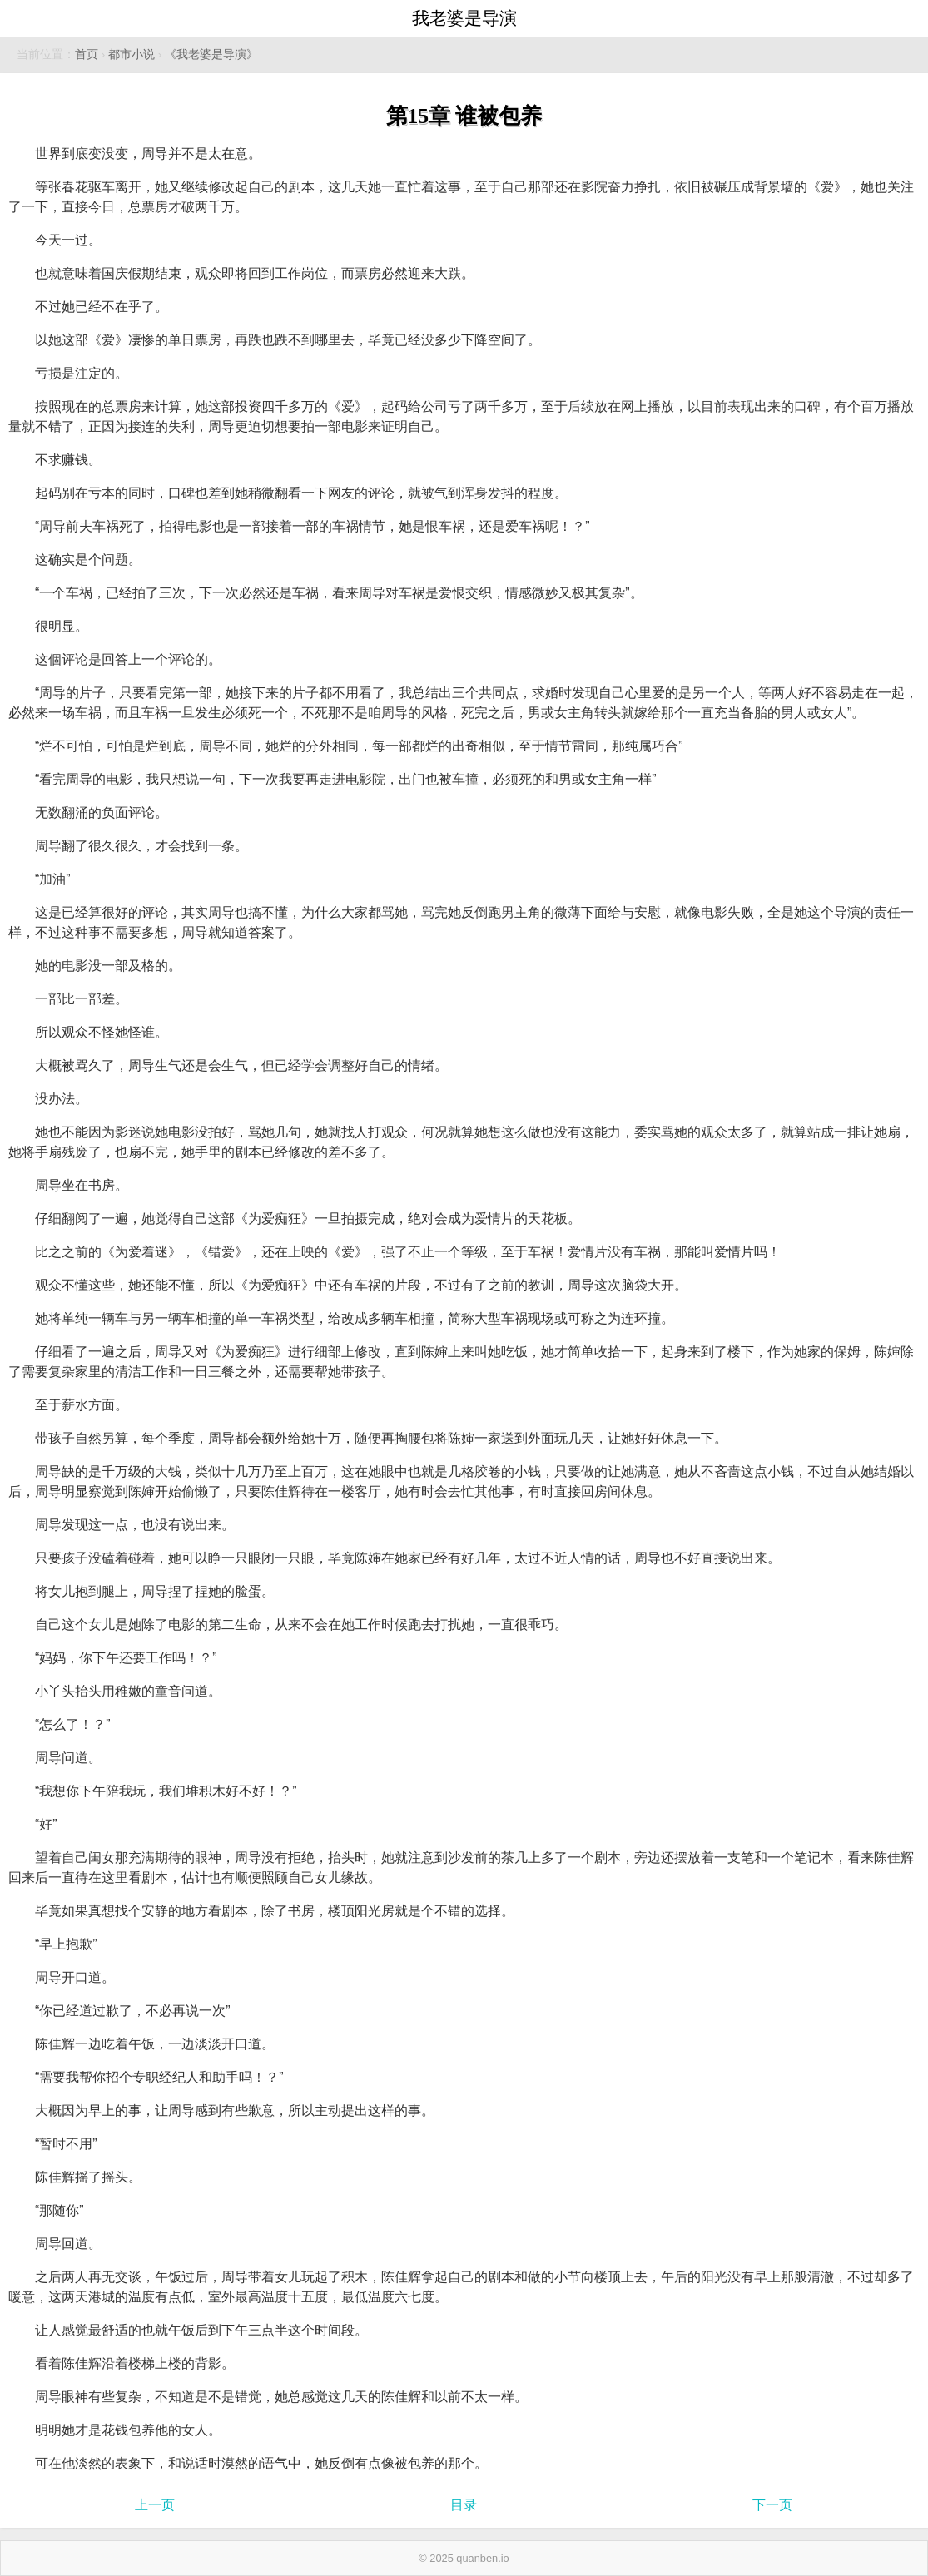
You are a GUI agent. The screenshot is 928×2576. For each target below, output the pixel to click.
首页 (86, 54)
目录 (463, 2505)
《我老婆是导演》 (211, 54)
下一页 (772, 2505)
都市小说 (131, 54)
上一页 (155, 2505)
